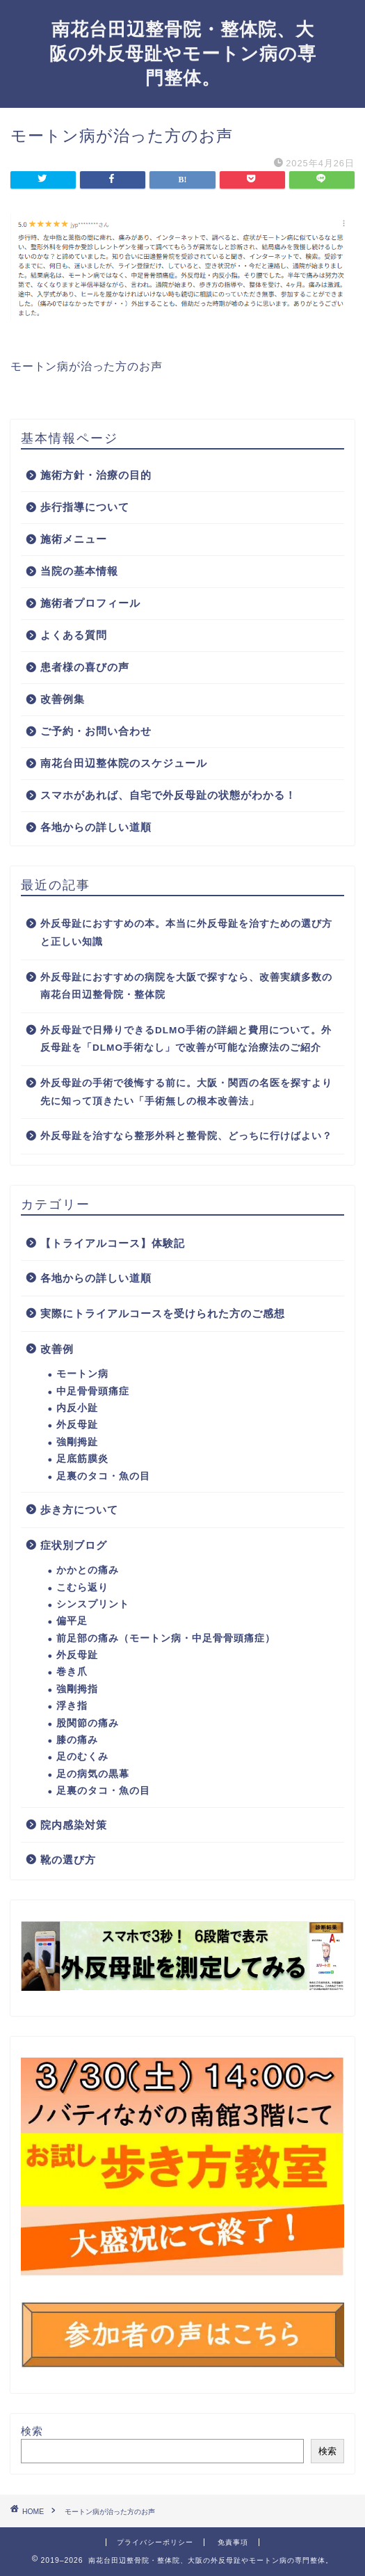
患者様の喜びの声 (84, 667)
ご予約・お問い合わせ (96, 731)
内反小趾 (77, 1408)
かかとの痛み (87, 1570)
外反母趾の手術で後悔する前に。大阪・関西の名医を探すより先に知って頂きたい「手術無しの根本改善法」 (186, 1092)
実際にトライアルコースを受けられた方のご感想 (162, 1313)
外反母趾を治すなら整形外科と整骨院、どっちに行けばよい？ (186, 1136)
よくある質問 (73, 635)
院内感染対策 (73, 1825)
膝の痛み (77, 1740)
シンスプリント (92, 1604)
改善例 (57, 1349)
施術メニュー (73, 539)
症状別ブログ (73, 1545)
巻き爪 (72, 1672)
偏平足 (72, 1621)
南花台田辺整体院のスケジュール (123, 763)
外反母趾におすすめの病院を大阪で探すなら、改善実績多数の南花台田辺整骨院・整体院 (186, 986)
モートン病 (82, 1374)
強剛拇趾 (77, 1442)
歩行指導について (84, 507)
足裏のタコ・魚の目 (103, 1476)
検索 (32, 2431)
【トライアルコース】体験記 (112, 1243)
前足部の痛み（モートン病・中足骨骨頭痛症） (165, 1638)
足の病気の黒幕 (92, 1774)
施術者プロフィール (90, 603)
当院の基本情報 (79, 571)
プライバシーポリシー (155, 2542)
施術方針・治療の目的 (96, 475)
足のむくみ (82, 1756)
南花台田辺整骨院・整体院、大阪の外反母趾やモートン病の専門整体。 (182, 53)
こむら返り (82, 1587)
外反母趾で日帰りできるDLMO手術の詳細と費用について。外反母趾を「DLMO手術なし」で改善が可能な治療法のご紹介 (186, 1039)
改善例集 (62, 699)
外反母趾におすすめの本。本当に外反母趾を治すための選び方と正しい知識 (186, 933)
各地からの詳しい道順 (96, 827)
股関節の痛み (87, 1723)
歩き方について (79, 1510)
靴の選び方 (68, 1860)
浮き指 (72, 1706)
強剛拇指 (77, 1689)
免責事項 (233, 2542)
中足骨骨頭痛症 (92, 1391)
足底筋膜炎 (82, 1459)
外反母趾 (77, 1425)
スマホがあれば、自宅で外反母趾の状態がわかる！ (168, 795)
